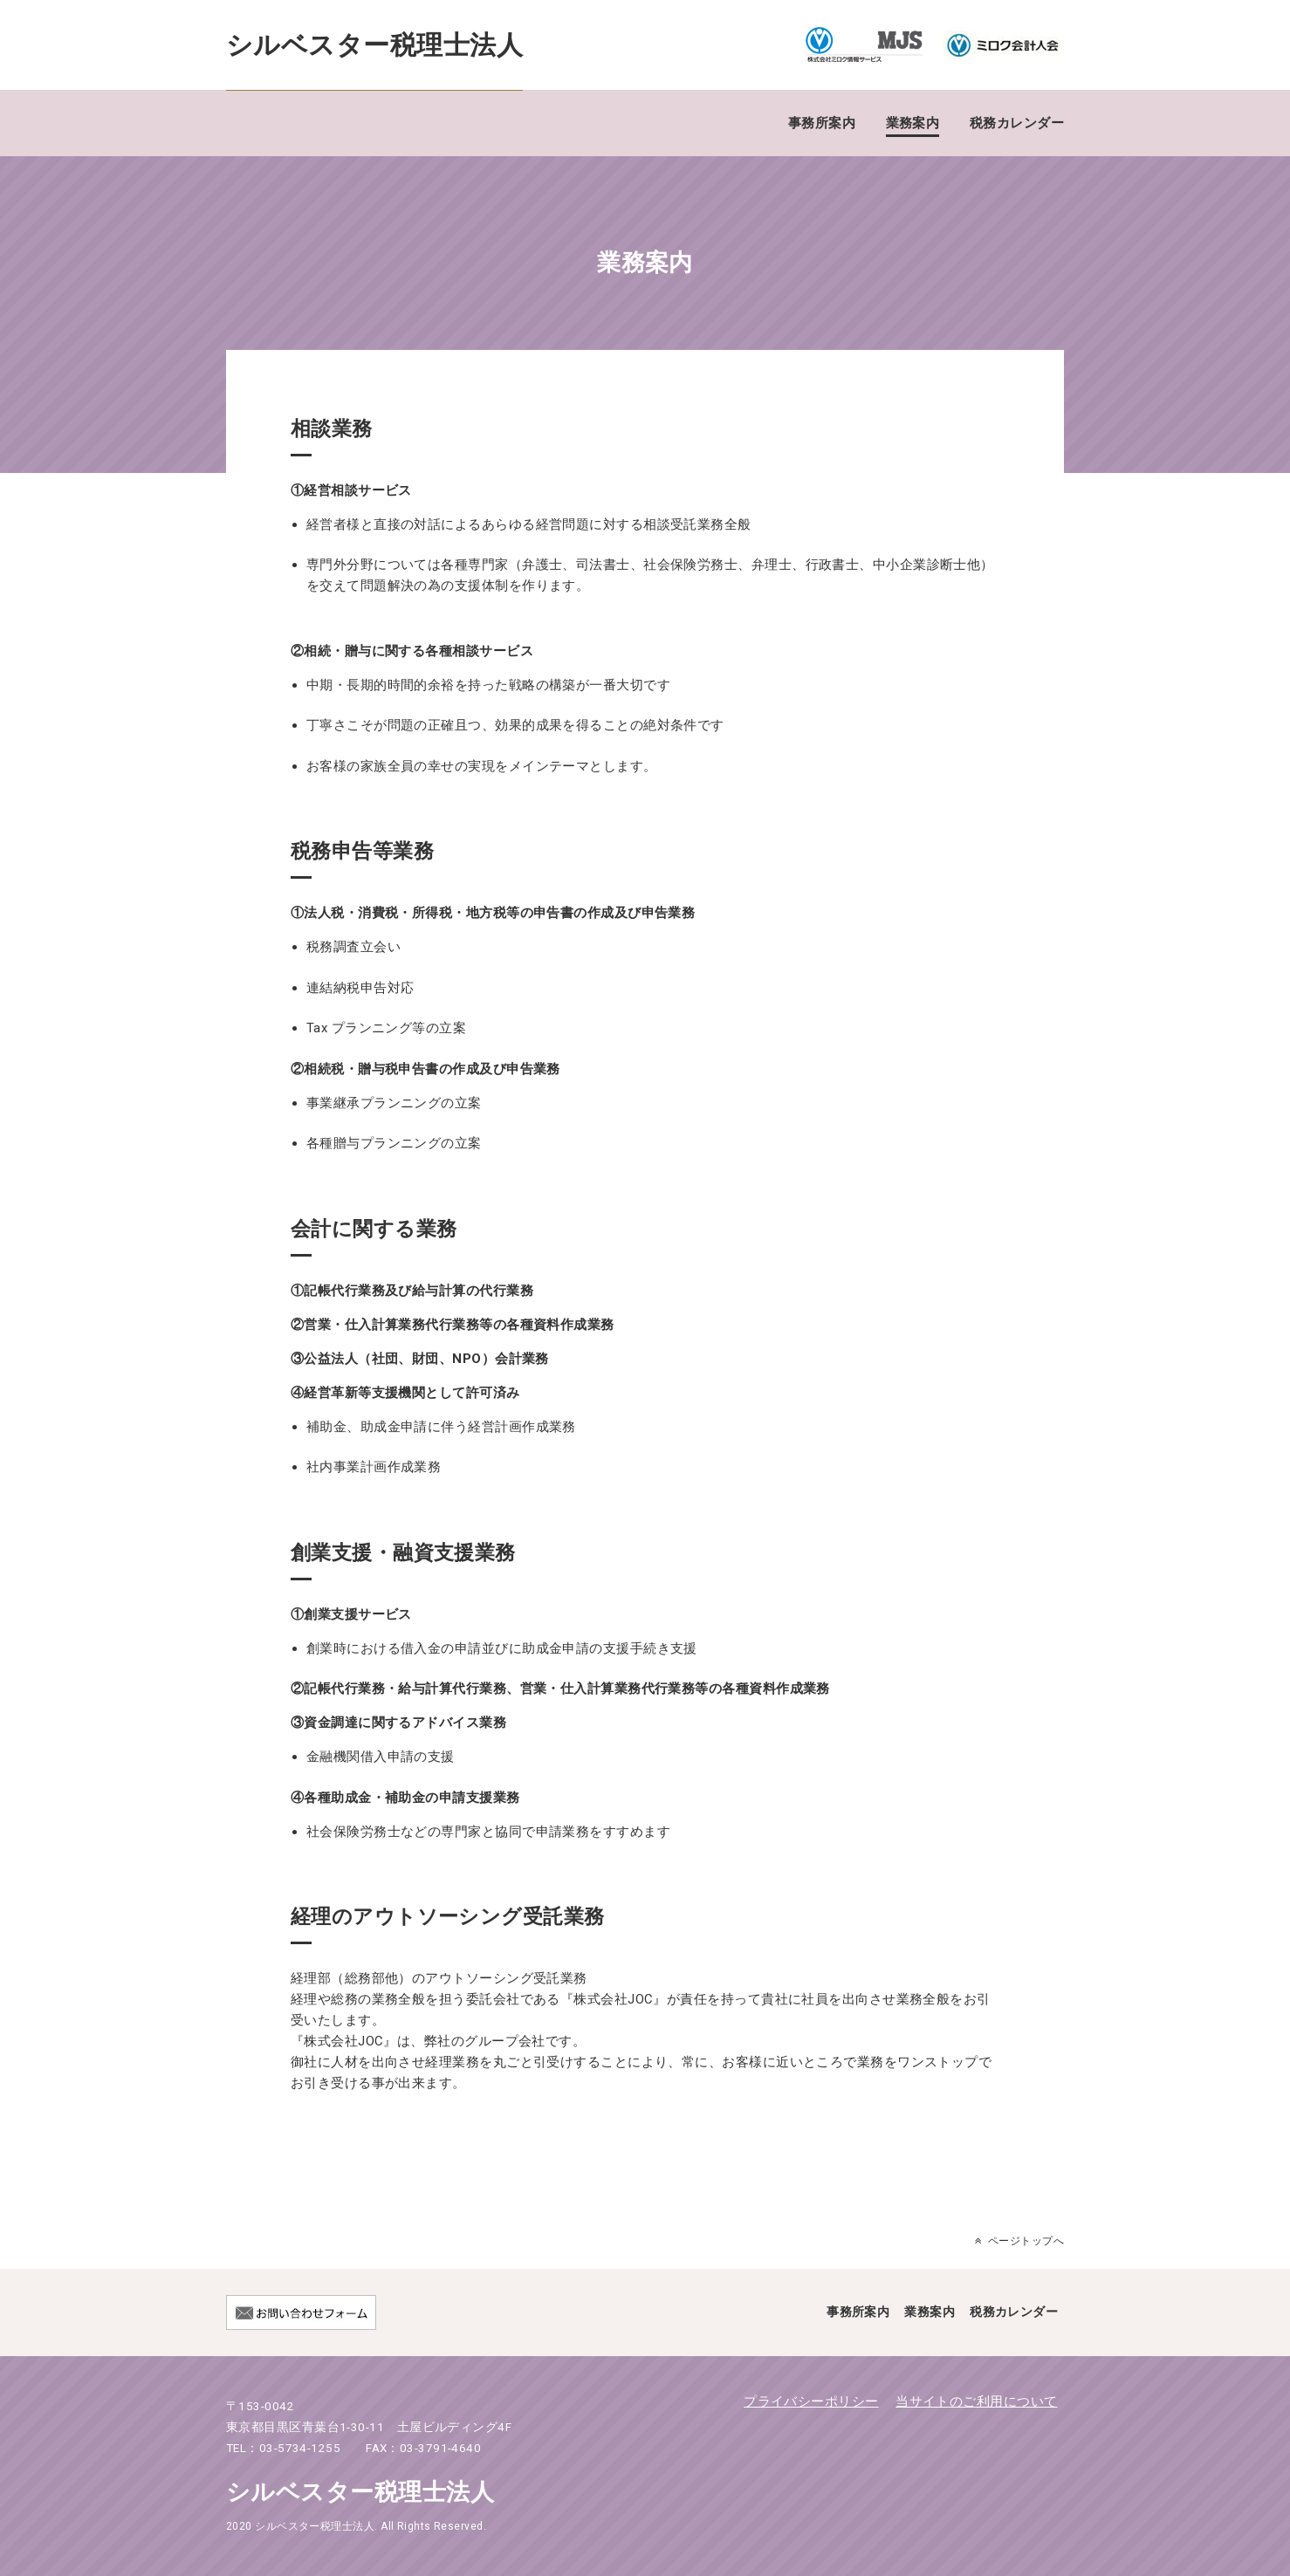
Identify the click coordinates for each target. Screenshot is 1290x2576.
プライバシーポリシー (811, 2401)
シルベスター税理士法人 (374, 45)
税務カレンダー (1017, 123)
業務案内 (913, 123)
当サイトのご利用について (976, 2401)
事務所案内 (821, 123)
